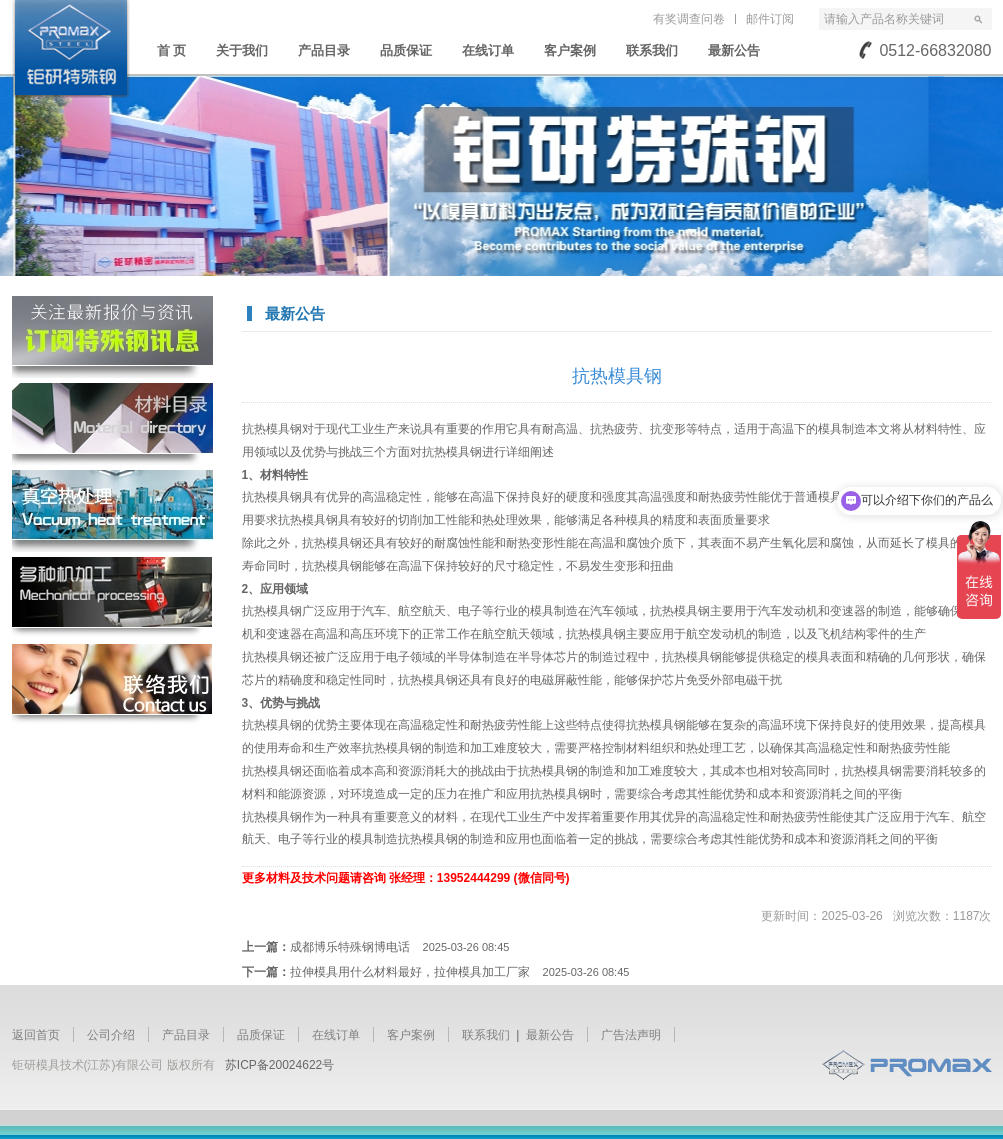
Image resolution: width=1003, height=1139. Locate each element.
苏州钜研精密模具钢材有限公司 (71, 49)
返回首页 (36, 1035)
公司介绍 (111, 1035)
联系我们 (652, 50)
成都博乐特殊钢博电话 (400, 947)
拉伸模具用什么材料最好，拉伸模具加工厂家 (460, 972)
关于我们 (242, 50)
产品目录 (324, 50)
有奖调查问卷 (689, 19)
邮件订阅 (770, 19)
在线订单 (488, 50)
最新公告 (734, 50)
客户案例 (570, 50)
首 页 (172, 50)
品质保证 (406, 50)
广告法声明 (631, 1035)
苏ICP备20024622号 (279, 1065)
